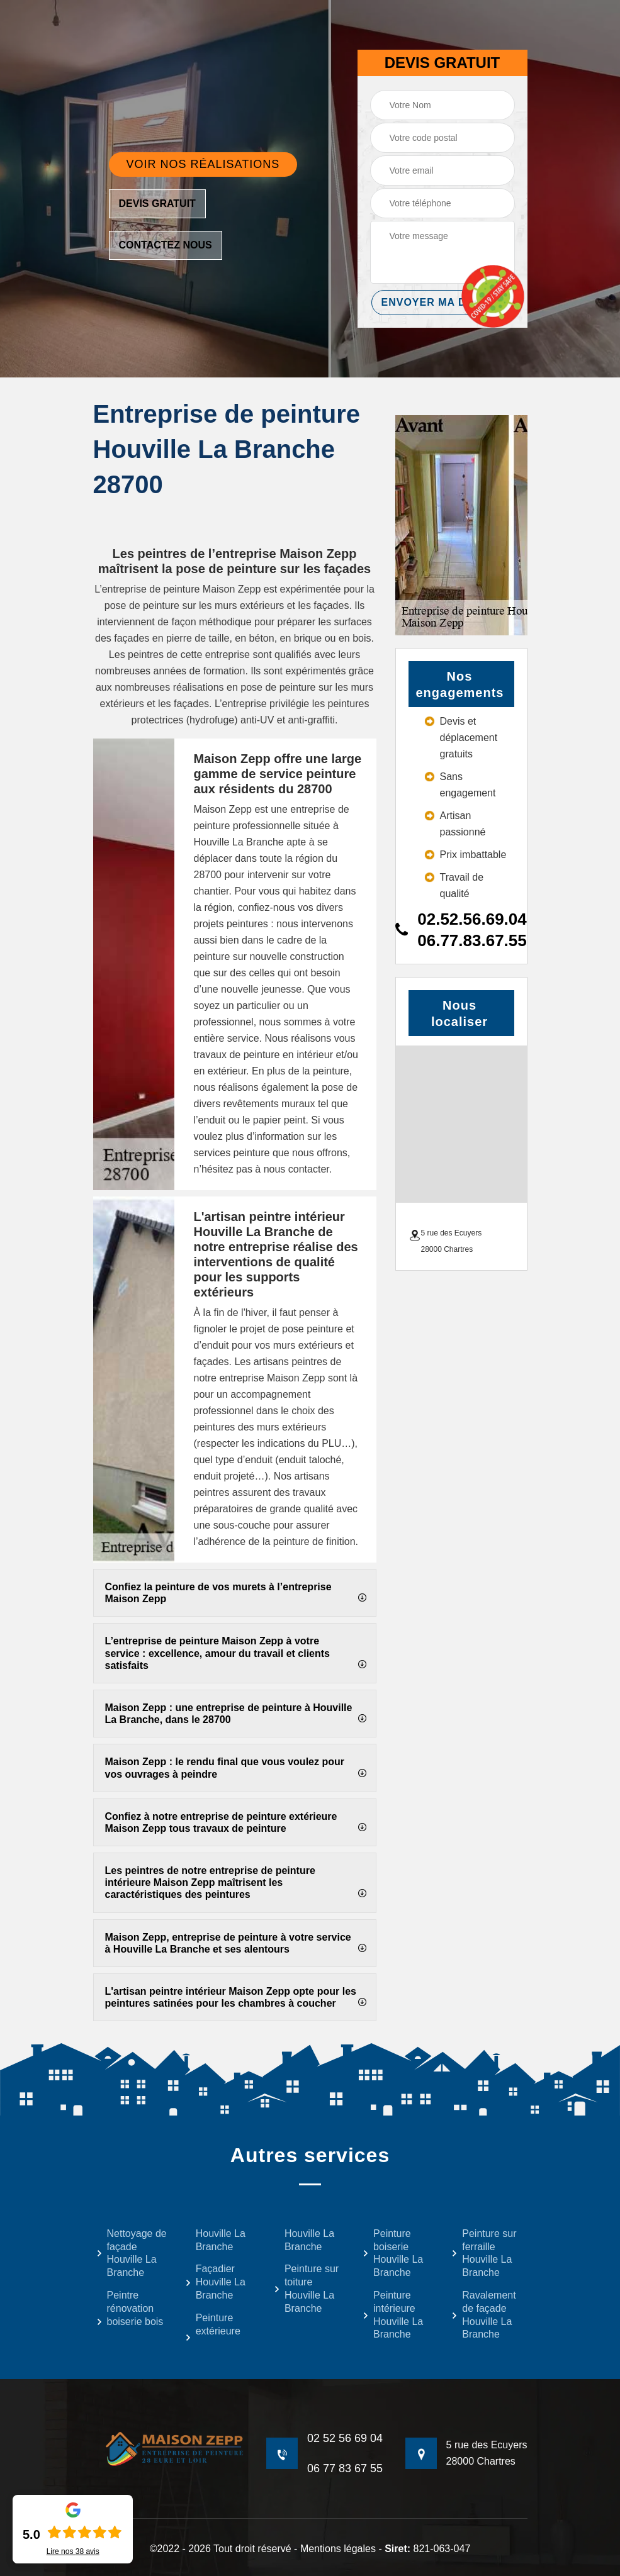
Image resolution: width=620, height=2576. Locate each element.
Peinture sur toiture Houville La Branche (306, 2288)
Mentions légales (338, 2548)
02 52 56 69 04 (345, 2438)
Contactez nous (165, 245)
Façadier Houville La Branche (215, 2281)
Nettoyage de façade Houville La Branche (131, 2253)
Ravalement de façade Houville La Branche (483, 2314)
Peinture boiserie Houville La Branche (393, 2253)
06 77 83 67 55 (345, 2468)
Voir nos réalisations (203, 164)
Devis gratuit (157, 203)
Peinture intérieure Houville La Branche (393, 2314)
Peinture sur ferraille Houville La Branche (483, 2253)
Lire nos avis (73, 2551)
